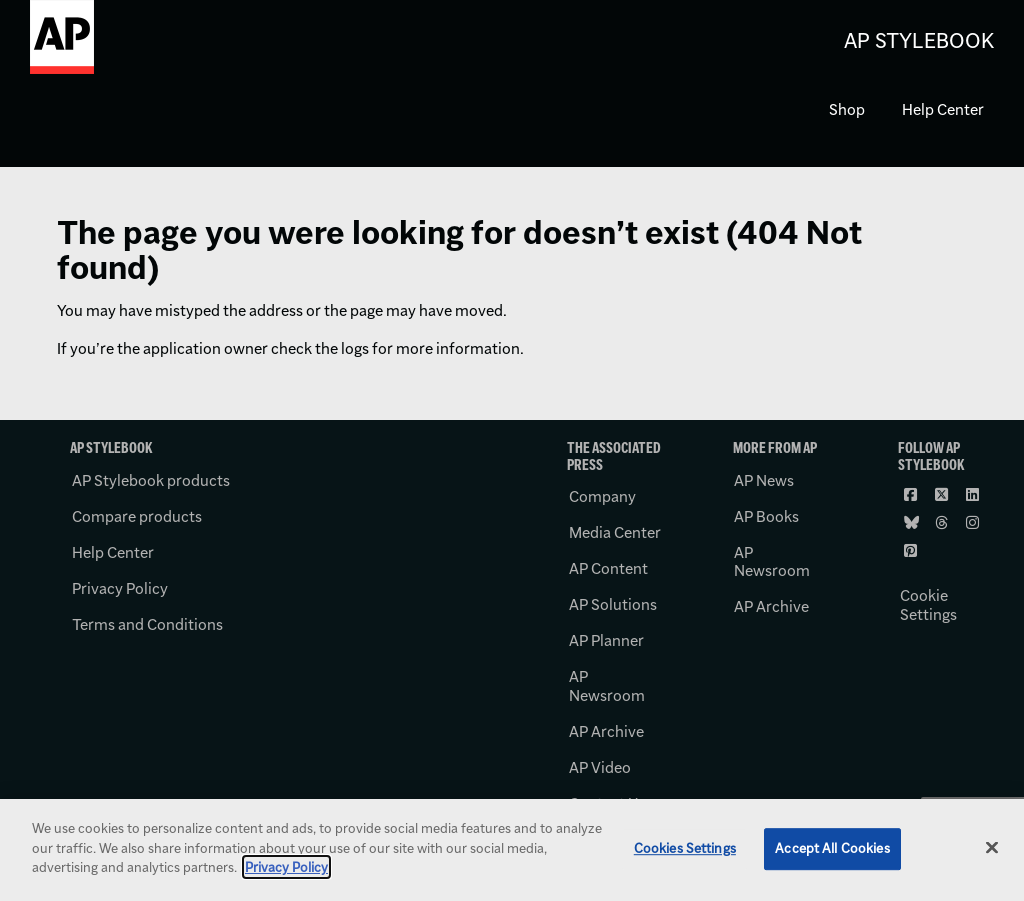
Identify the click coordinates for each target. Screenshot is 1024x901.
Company (602, 496)
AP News (764, 480)
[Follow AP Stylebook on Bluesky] (912, 523)
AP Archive (606, 731)
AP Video (600, 767)
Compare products (137, 516)
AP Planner (606, 640)
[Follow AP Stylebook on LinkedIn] (974, 495)
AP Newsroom (607, 686)
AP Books (766, 516)
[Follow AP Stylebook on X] (943, 495)
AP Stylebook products (151, 480)
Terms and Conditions (147, 624)
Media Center (615, 532)
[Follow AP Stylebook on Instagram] (974, 523)
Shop (847, 109)
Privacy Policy (120, 588)
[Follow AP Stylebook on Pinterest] (912, 551)
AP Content (608, 568)
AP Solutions (613, 604)
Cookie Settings (928, 605)
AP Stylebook (919, 40)
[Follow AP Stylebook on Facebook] (912, 495)
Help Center (943, 109)
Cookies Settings (685, 848)
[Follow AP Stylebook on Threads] (943, 523)
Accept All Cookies (832, 848)
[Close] (992, 848)
